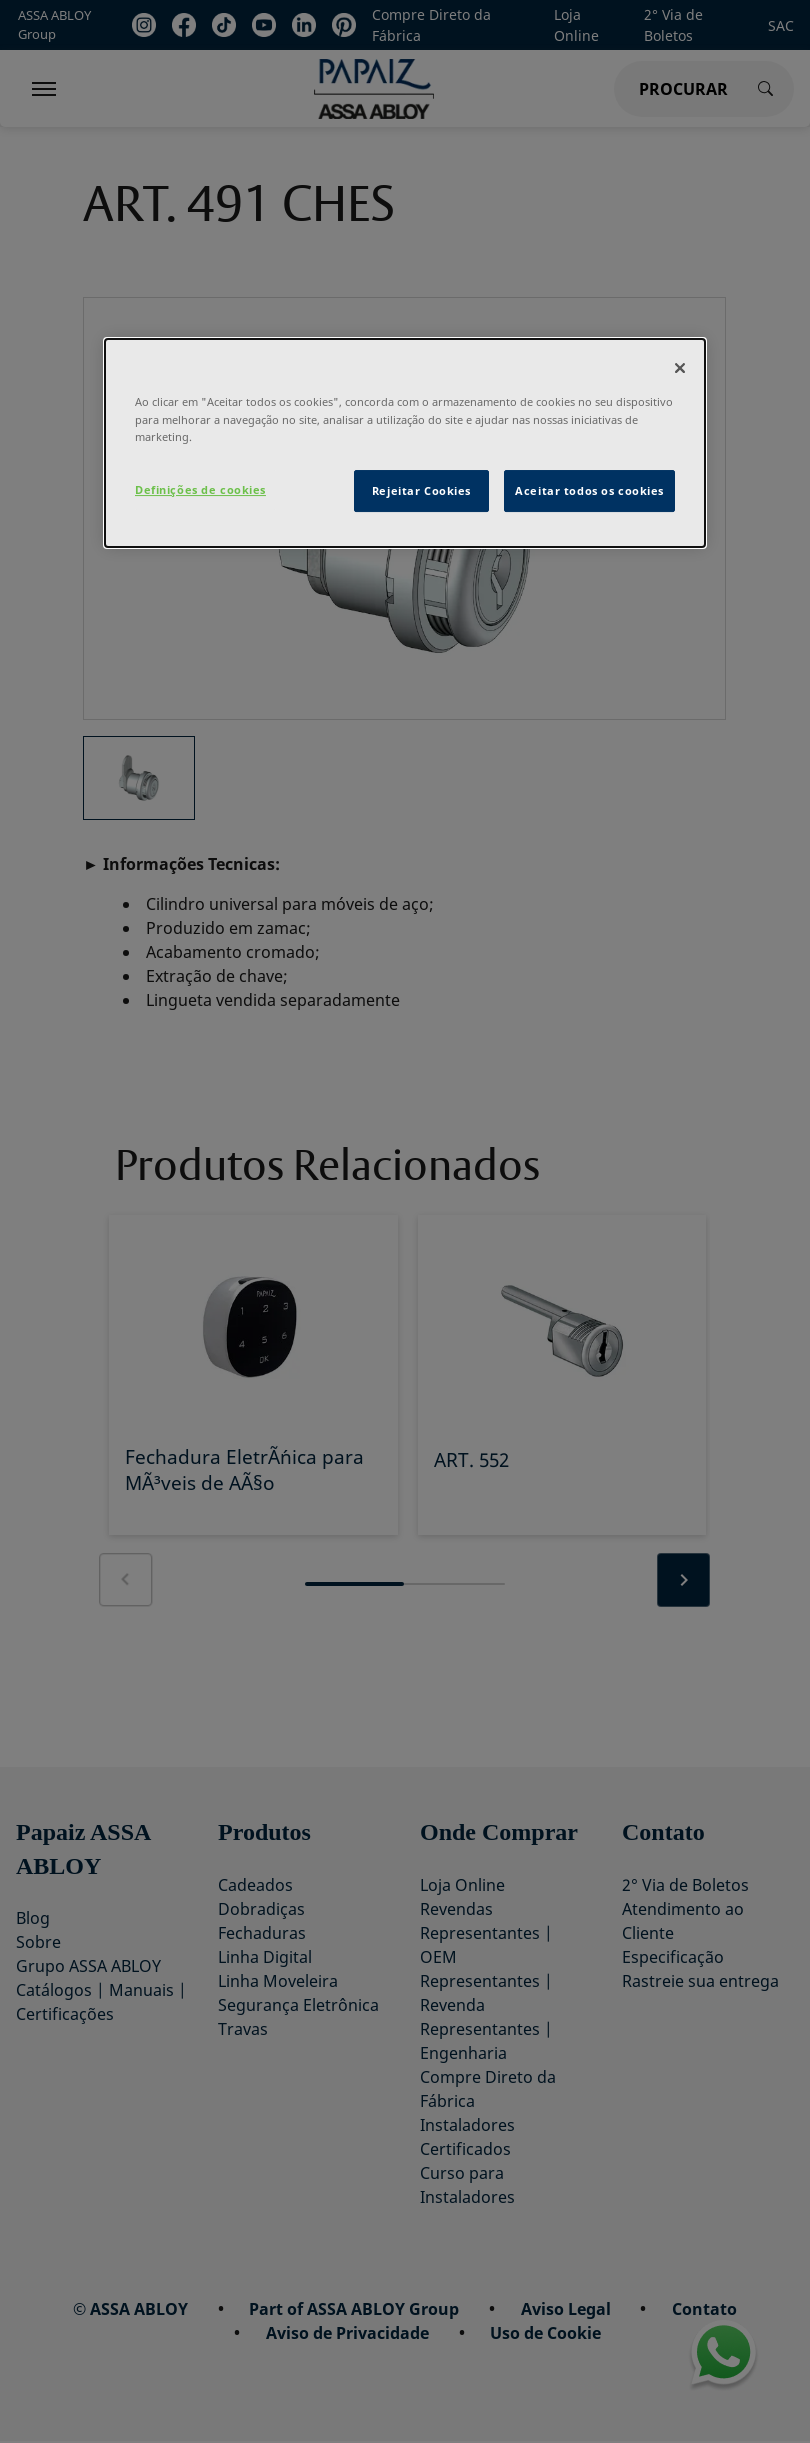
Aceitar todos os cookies (589, 490)
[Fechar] (680, 369)
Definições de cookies (200, 489)
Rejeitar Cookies (421, 490)
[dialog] (405, 443)
